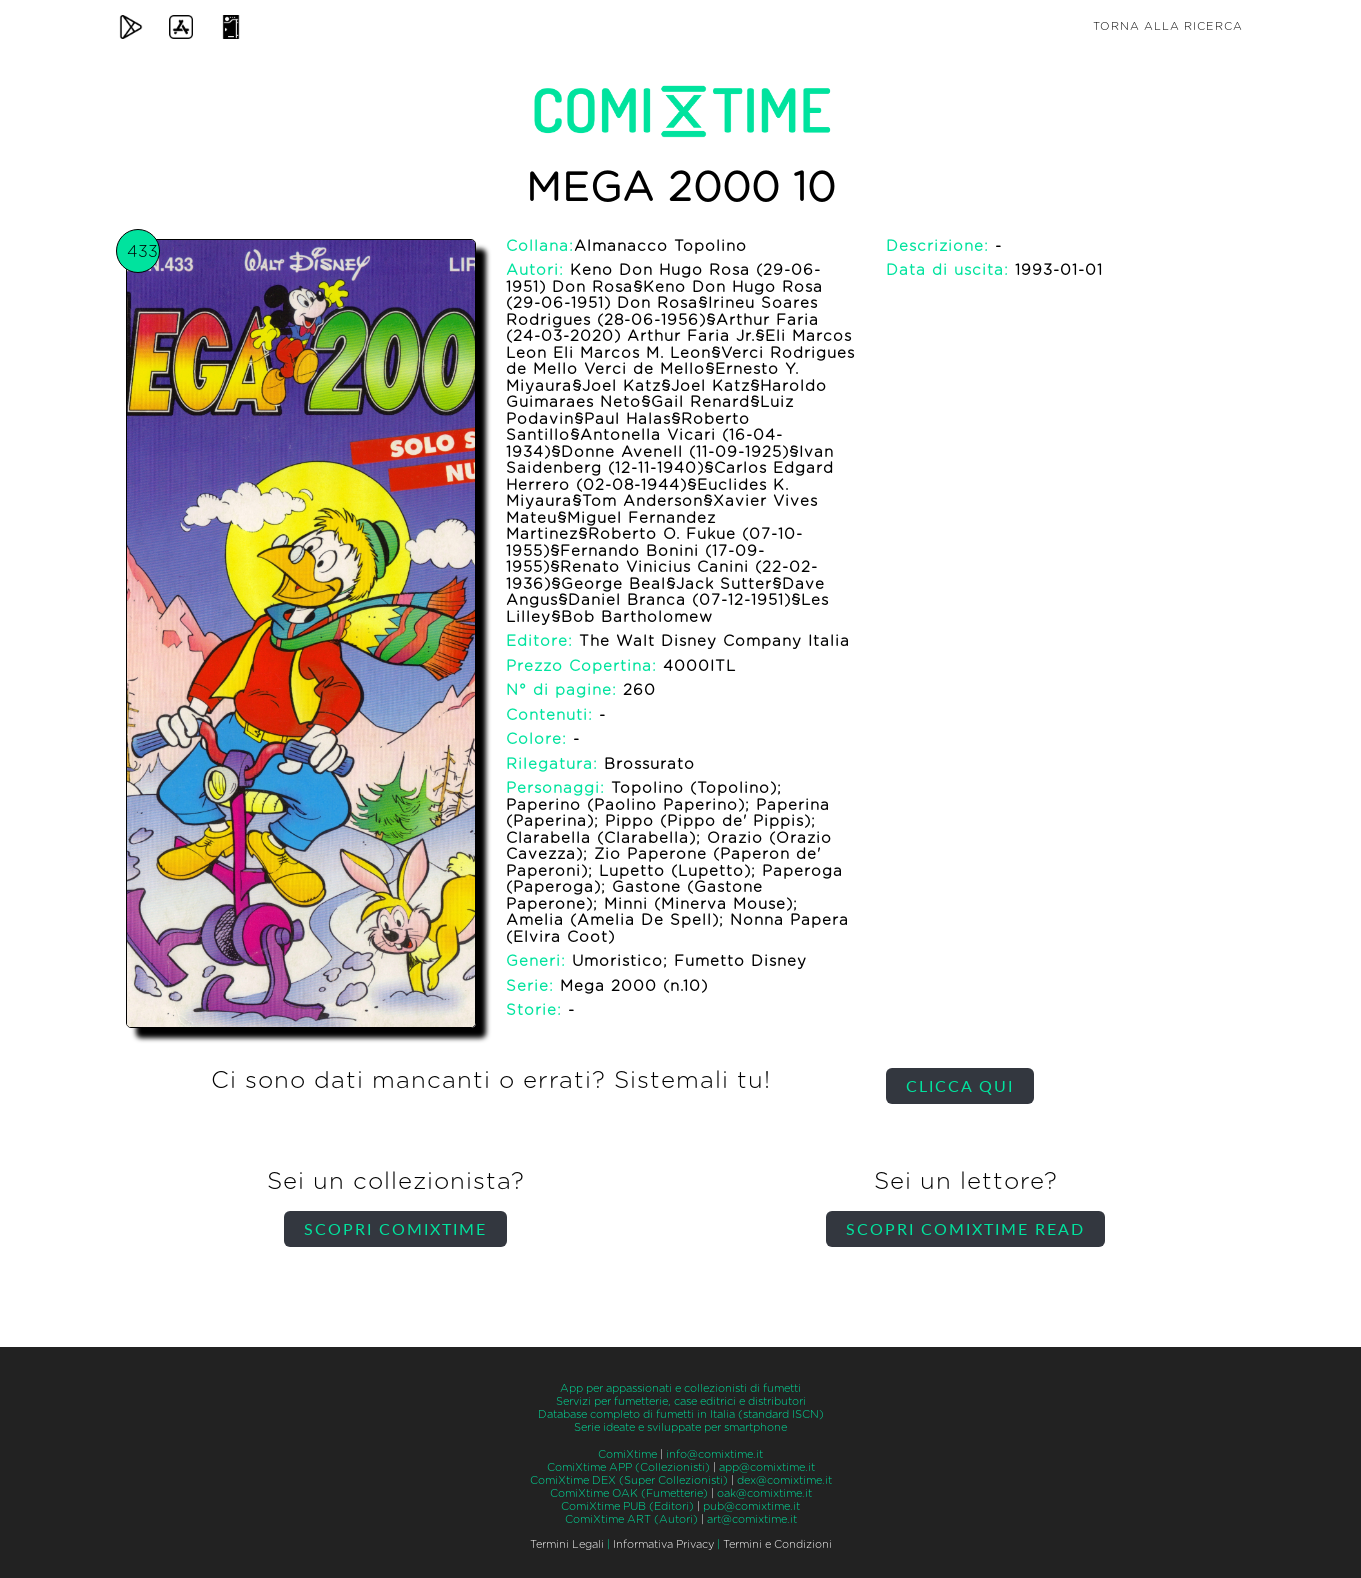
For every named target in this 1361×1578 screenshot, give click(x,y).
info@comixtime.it (714, 1454)
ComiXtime (627, 1454)
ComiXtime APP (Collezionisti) (628, 1467)
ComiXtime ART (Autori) (631, 1519)
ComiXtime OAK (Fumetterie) (629, 1493)
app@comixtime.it (767, 1467)
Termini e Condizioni (777, 1544)
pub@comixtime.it (751, 1506)
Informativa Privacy (663, 1544)
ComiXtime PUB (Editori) (627, 1506)
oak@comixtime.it (764, 1493)
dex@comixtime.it (784, 1480)
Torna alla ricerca (1168, 26)
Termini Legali (567, 1544)
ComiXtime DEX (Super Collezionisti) (629, 1480)
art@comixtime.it (752, 1519)
